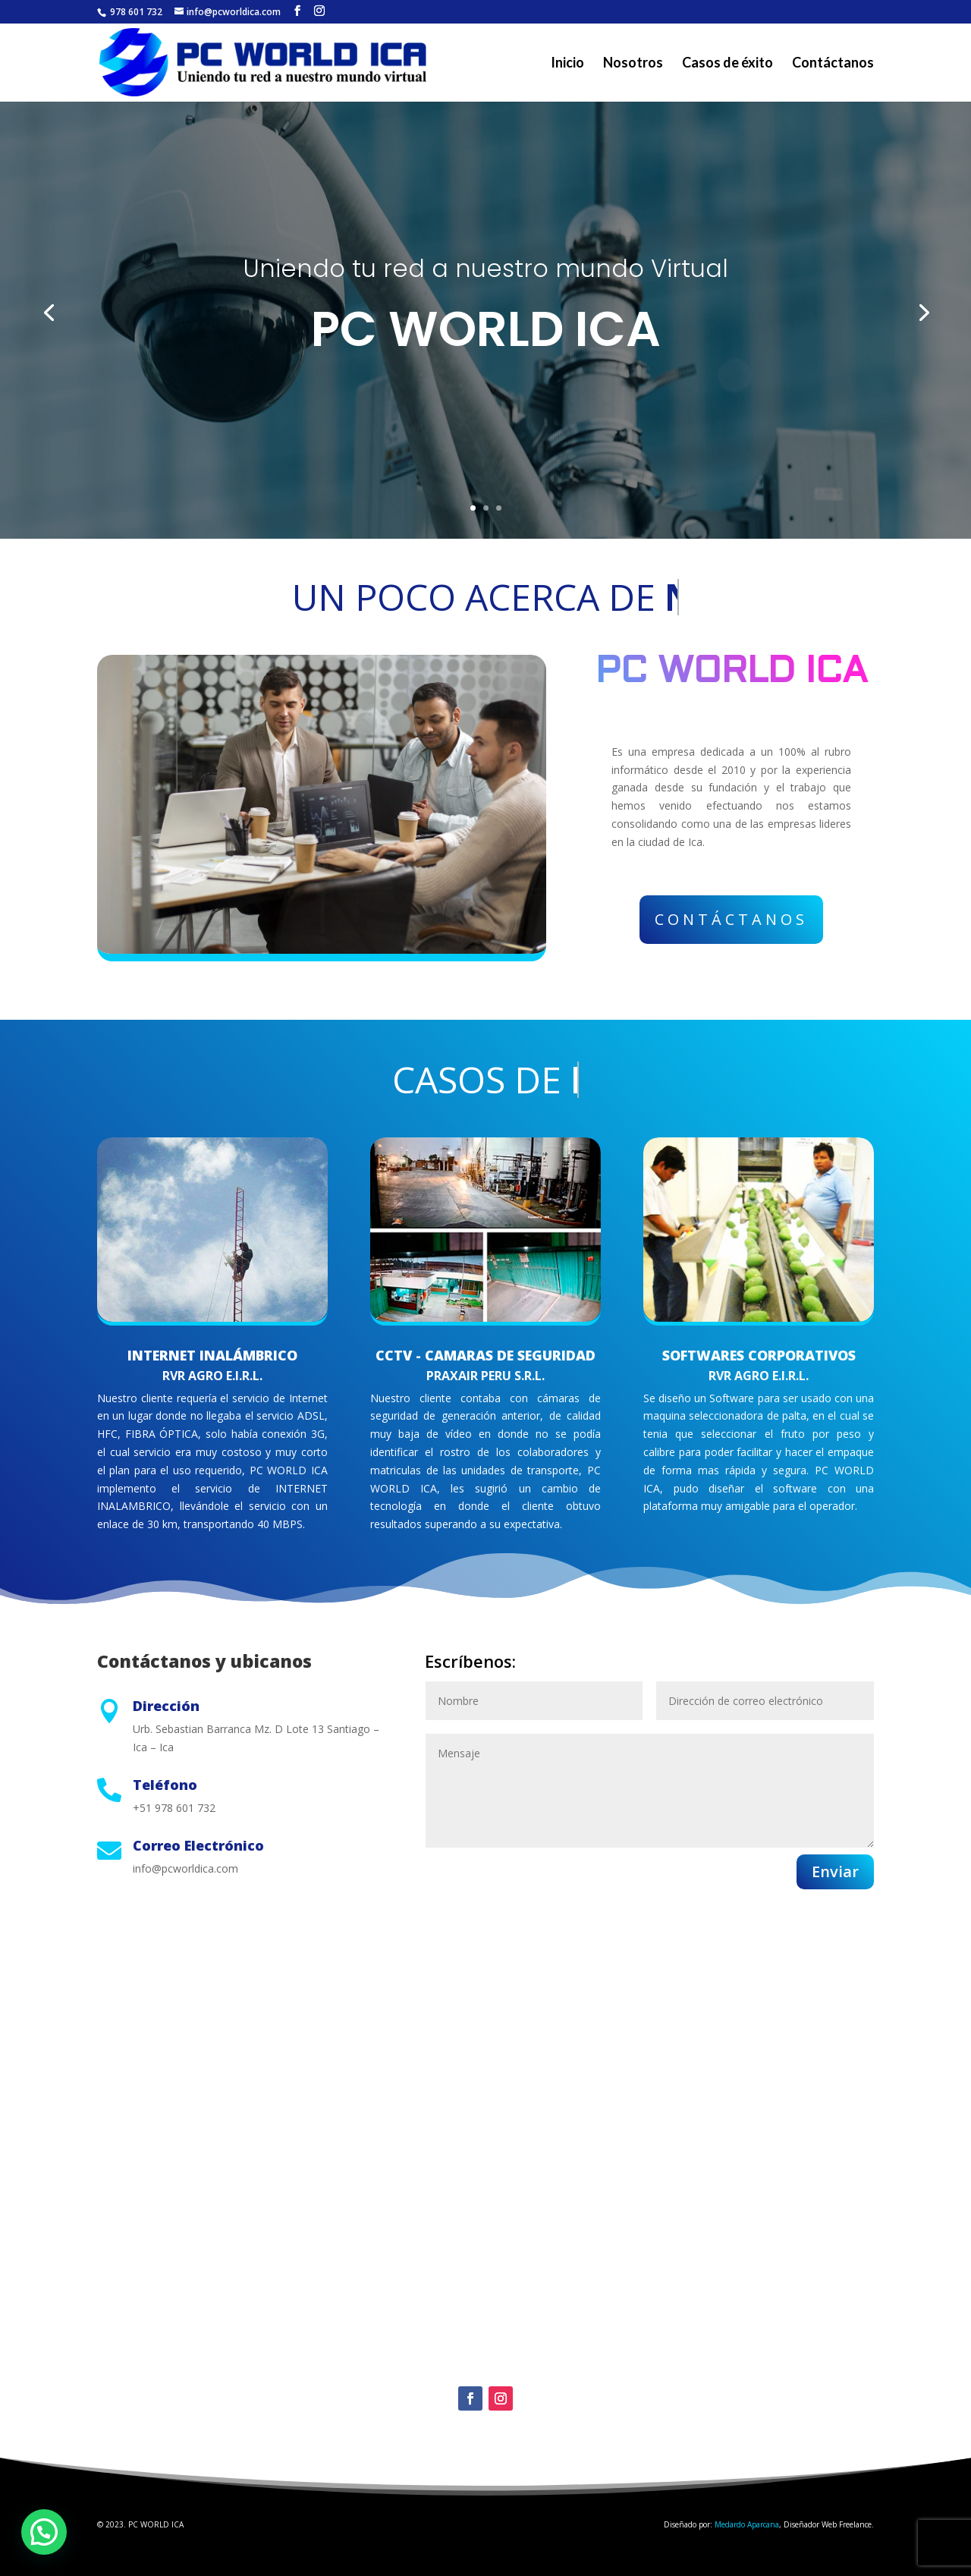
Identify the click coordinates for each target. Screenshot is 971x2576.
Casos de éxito (727, 64)
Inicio (567, 64)
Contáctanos (833, 64)
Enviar (835, 1871)
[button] (44, 2532)
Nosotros (633, 64)
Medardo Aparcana (747, 2524)
